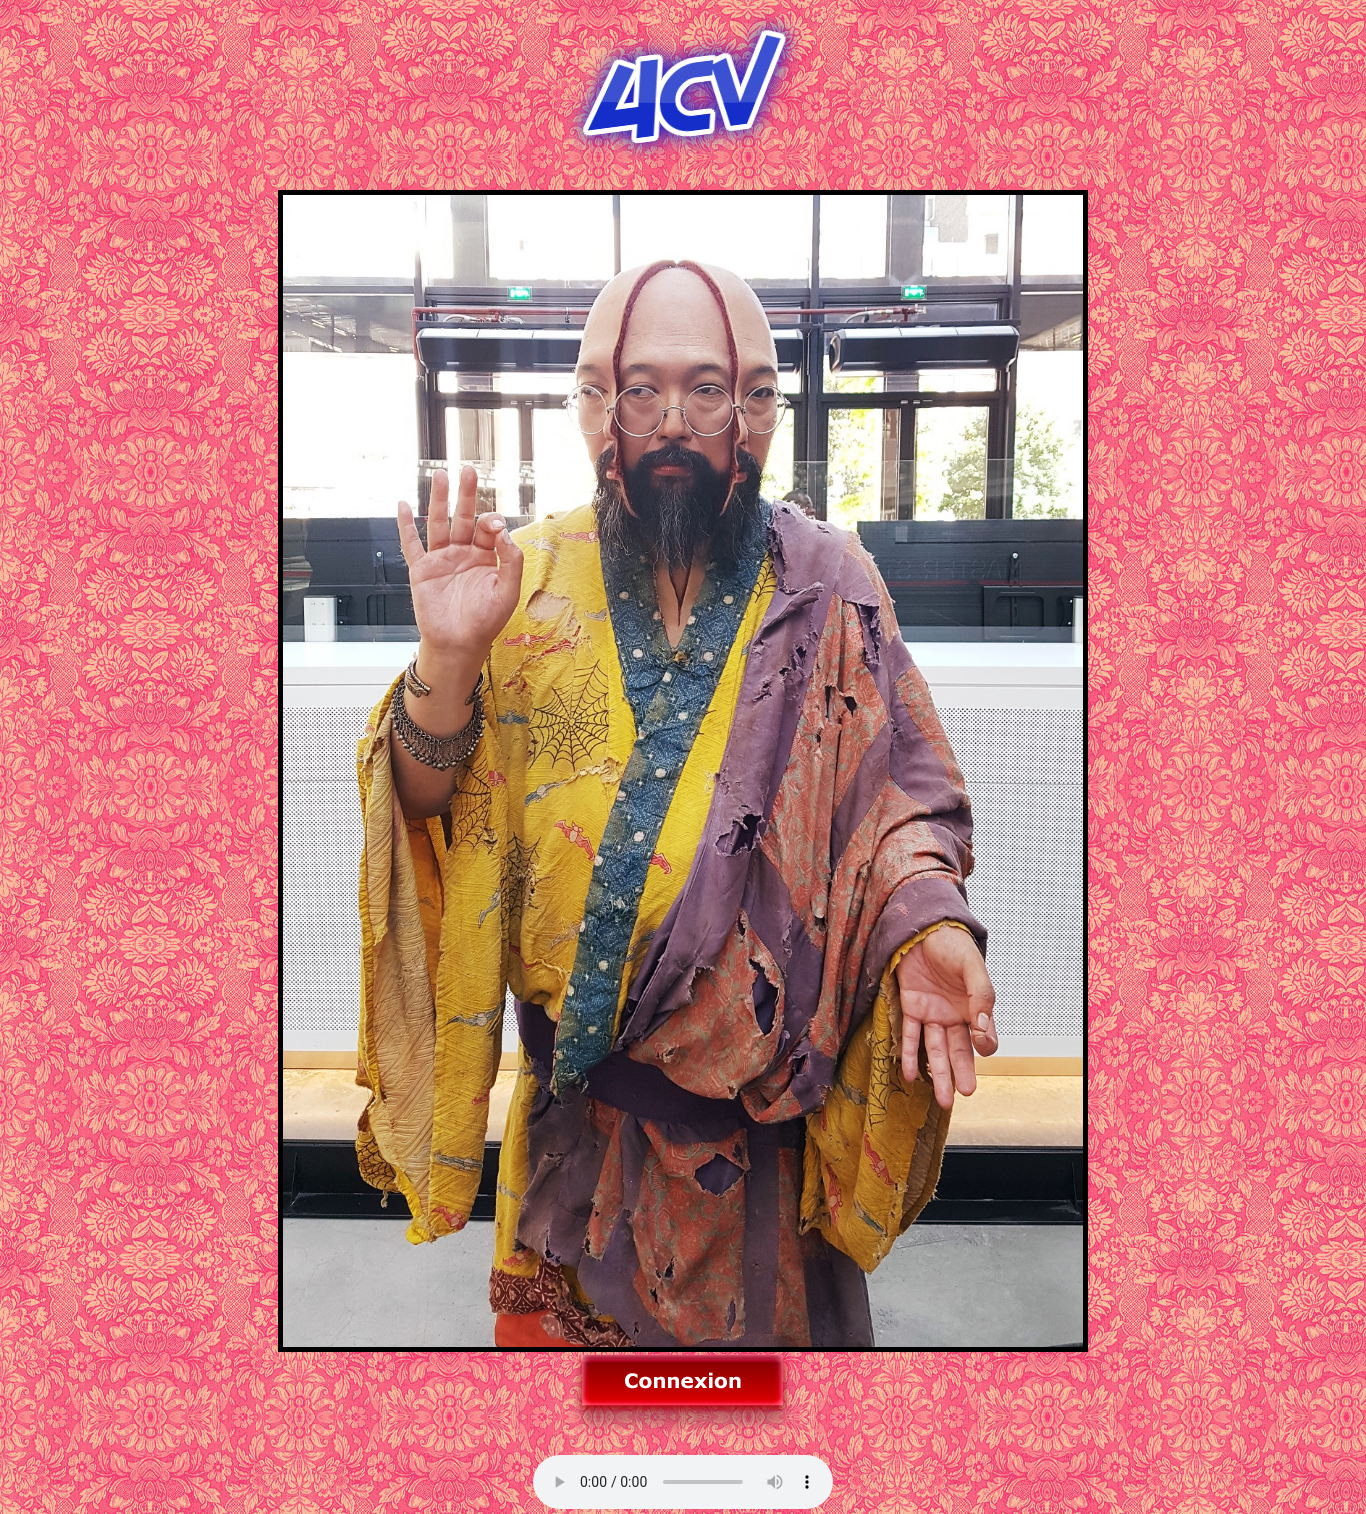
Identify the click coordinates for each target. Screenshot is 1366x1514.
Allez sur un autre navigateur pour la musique (683, 1482)
